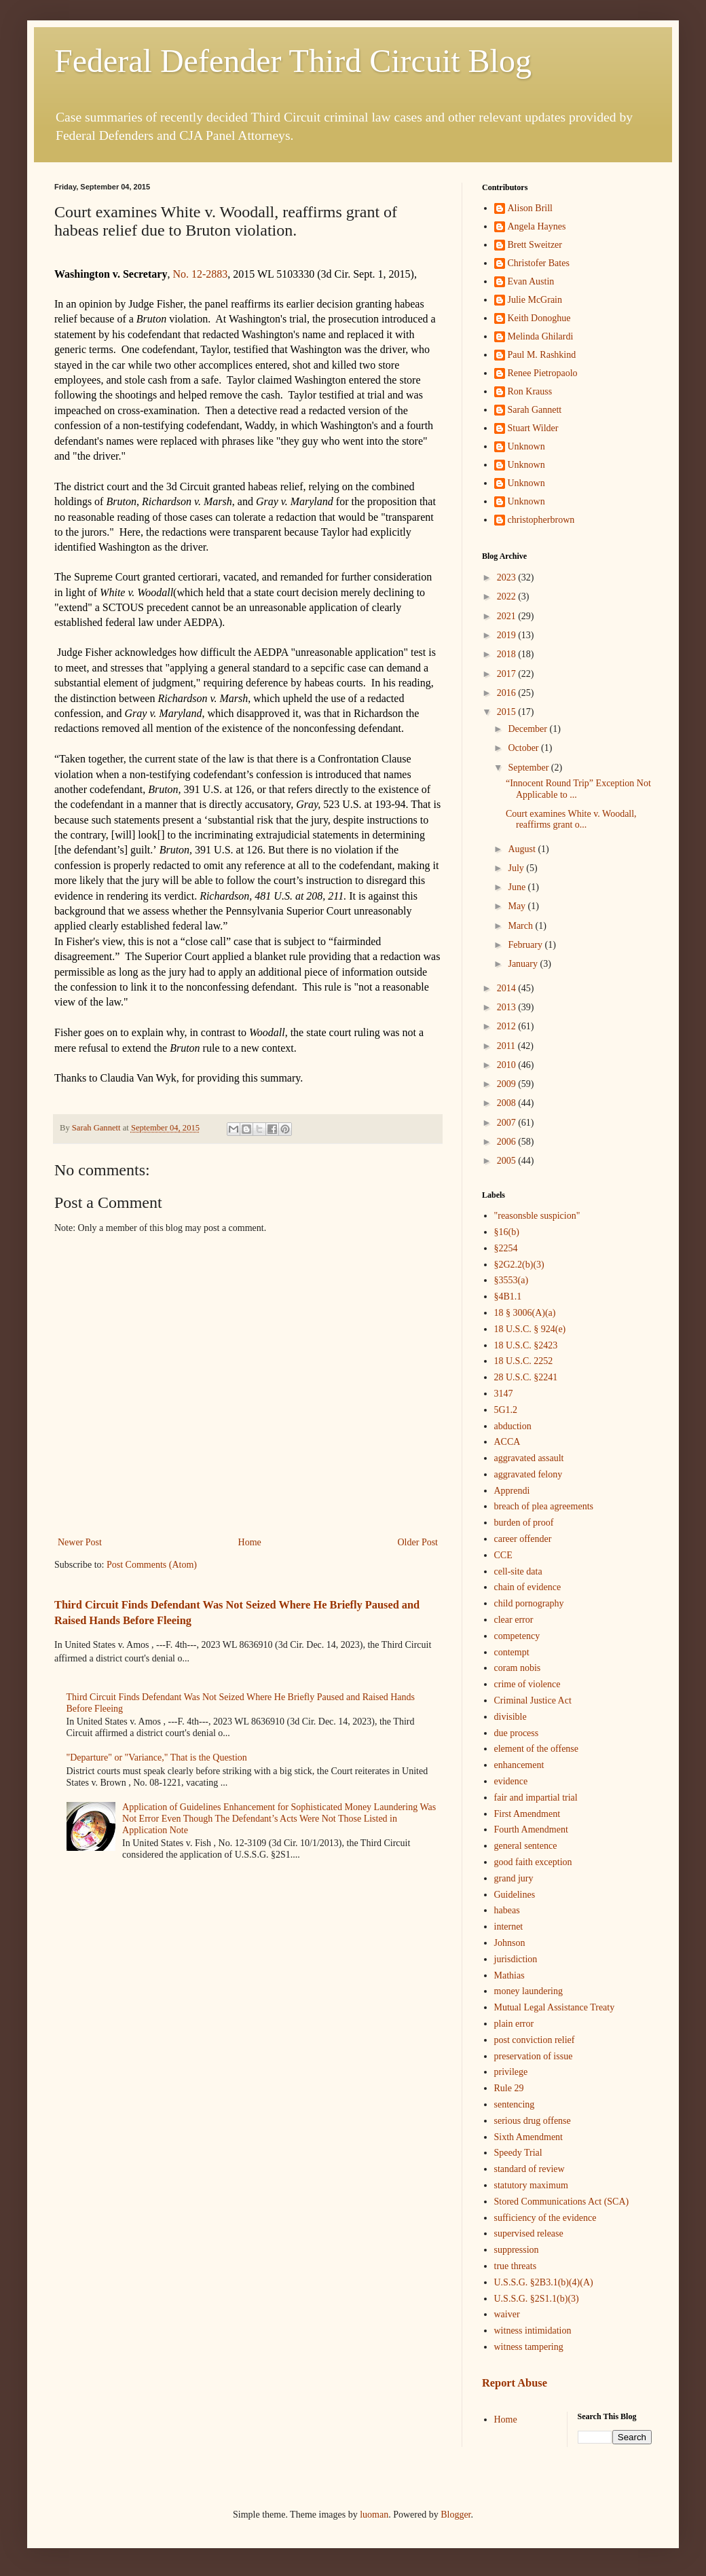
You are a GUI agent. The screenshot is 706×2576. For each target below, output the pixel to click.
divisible (510, 1717)
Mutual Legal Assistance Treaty (554, 2007)
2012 (508, 1026)
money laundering (528, 1991)
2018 (508, 654)
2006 (508, 1142)
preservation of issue (533, 2056)
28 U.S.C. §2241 (526, 1377)
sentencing (514, 2104)
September (529, 767)
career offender (523, 1539)
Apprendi (512, 1491)
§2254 (506, 1248)
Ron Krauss (530, 391)
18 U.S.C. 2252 (523, 1361)
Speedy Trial (518, 2153)
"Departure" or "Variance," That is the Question (157, 1757)
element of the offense (536, 1749)
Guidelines (515, 1895)
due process (516, 1733)
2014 (508, 988)
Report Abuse (514, 2382)
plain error (514, 2024)
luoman (374, 2514)
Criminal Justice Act (533, 1700)
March (521, 926)
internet (508, 1926)
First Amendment (527, 1814)
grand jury (514, 1878)
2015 (508, 712)
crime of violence (527, 1684)
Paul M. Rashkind (542, 355)
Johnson (509, 1943)
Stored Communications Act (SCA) (561, 2201)
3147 (503, 1393)
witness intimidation (533, 2330)
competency (517, 1636)
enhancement (519, 1765)
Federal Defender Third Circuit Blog (293, 61)
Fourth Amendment (531, 1829)
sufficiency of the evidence (545, 2218)
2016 (508, 693)
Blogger (455, 2514)
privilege (511, 2072)
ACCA (507, 1442)
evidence (511, 1781)
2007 (508, 1123)
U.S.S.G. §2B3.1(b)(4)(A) (543, 2282)
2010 (508, 1065)
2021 (508, 616)
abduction (513, 1426)
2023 (508, 577)
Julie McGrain (535, 300)
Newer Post (80, 1542)
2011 (507, 1046)
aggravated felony (528, 1474)
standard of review (529, 2169)
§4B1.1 (508, 1296)
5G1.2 (506, 1410)
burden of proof (524, 1522)
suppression (516, 2250)
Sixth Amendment (528, 2137)
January (524, 964)
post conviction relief (534, 2040)
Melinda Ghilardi (541, 336)
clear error (514, 1620)
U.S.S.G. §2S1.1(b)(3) (536, 2299)
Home (249, 1542)
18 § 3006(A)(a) (525, 1313)
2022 (508, 596)
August (523, 849)
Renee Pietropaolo (543, 373)
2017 (508, 674)
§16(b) (506, 1232)
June (517, 887)
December (528, 729)
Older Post (418, 1542)
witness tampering (528, 2347)
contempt (512, 1652)
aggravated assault (529, 1458)
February (526, 945)
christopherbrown (541, 520)
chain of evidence (527, 1587)
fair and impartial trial (536, 1797)
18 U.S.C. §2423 (526, 1345)
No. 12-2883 (199, 274)
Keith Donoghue (539, 318)
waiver (507, 2314)
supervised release (528, 2233)
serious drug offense (532, 2121)
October (524, 748)
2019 (508, 635)
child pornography (529, 1603)
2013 (508, 1007)
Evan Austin (531, 281)
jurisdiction (516, 1959)
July (517, 868)
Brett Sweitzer (535, 245)
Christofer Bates (539, 263)
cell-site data (518, 1571)
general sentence (525, 1846)
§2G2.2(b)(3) (519, 1264)
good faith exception (533, 1862)
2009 (508, 1084)
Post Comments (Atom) (152, 1565)
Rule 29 (509, 2088)
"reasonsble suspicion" (537, 1216)
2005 (508, 1161)
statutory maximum (531, 2185)
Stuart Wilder (533, 428)
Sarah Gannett (535, 410)
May (517, 906)
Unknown (526, 446)
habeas (507, 1910)
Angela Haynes (537, 226)
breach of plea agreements (544, 1506)
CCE (503, 1555)
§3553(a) (511, 1280)
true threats (515, 2266)
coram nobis (517, 1668)
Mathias (509, 1975)
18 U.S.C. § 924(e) (530, 1329)
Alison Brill (530, 208)
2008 (508, 1103)
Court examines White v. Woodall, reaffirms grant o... (571, 819)
